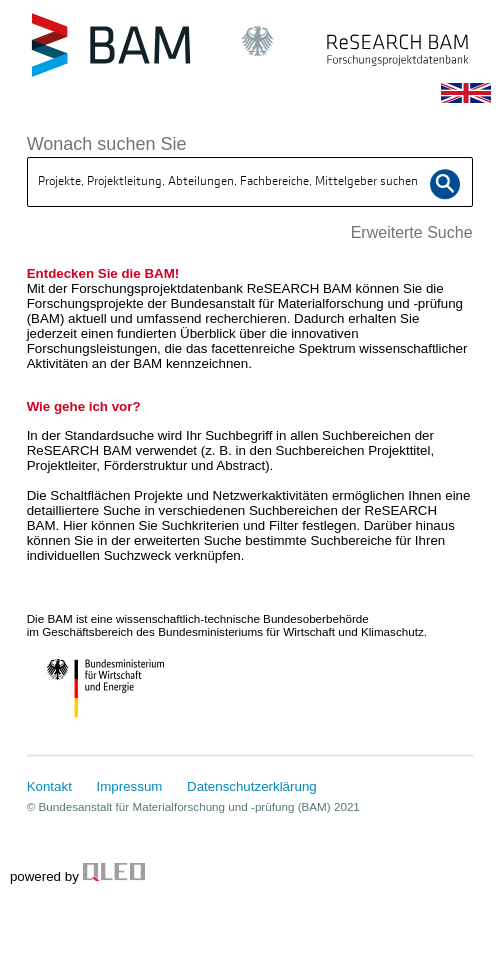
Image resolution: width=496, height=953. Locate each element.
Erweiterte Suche (412, 232)
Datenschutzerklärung (252, 786)
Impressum (130, 786)
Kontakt (49, 786)
